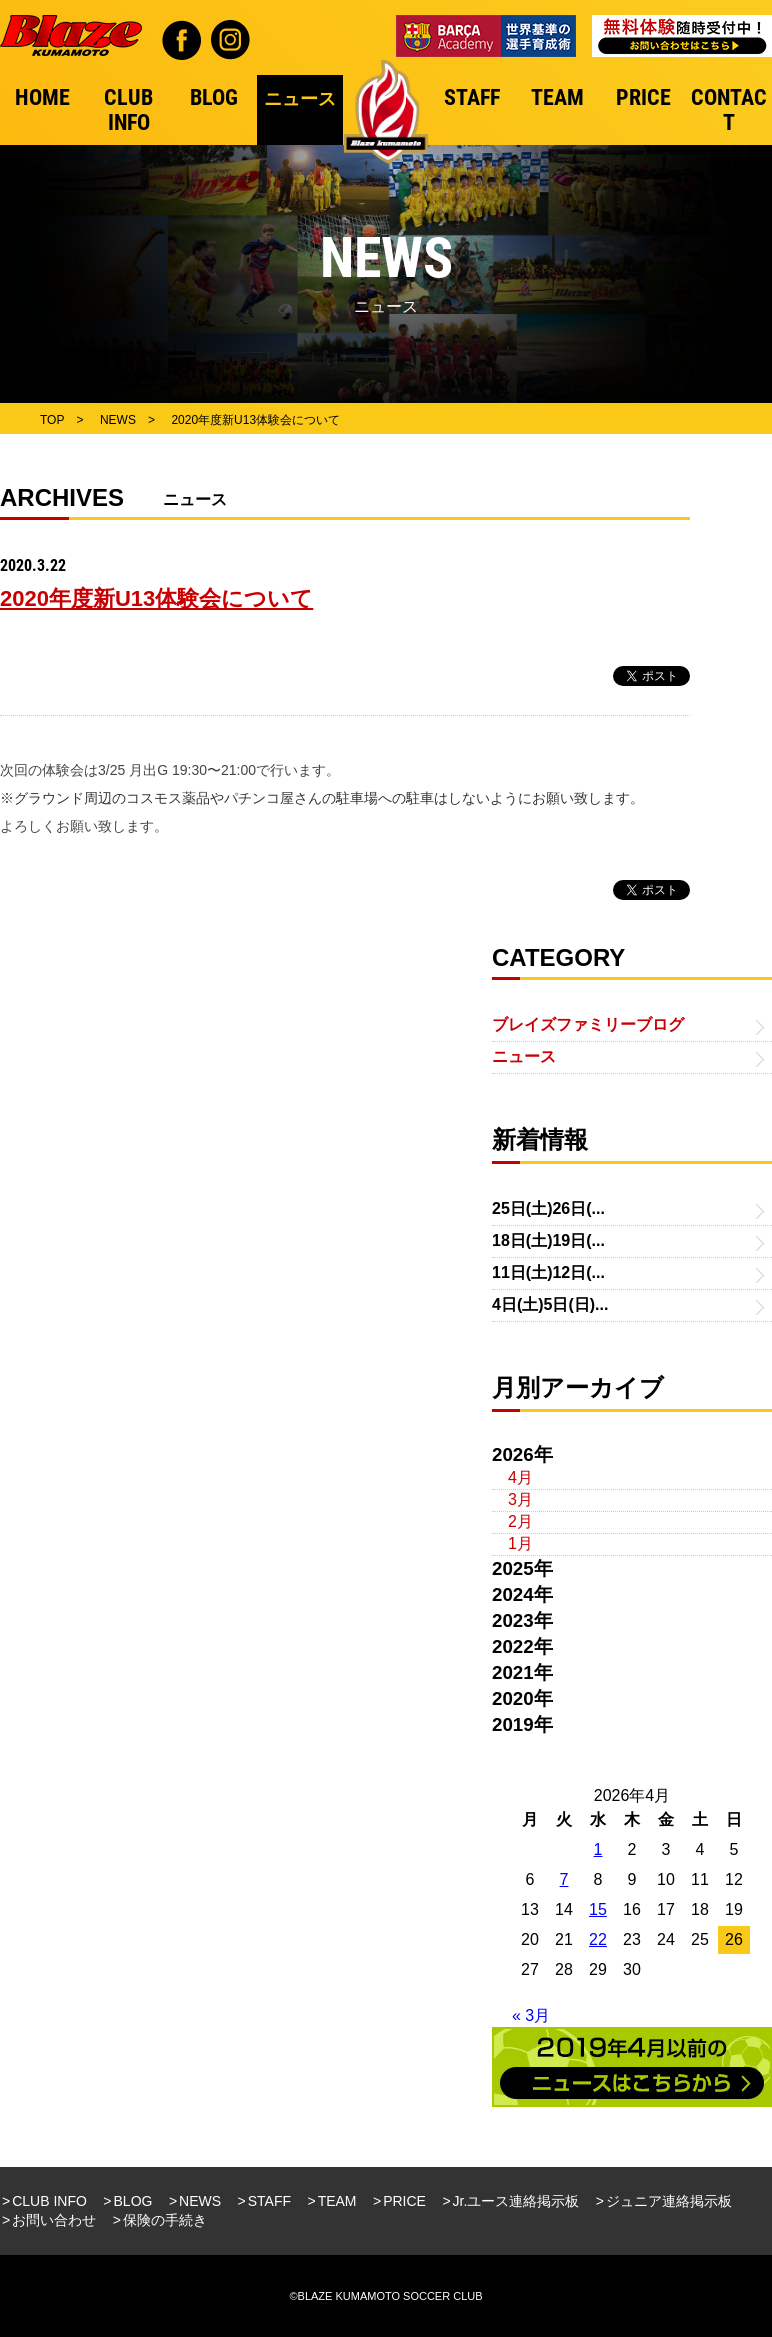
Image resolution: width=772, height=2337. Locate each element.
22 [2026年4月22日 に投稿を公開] (598, 1939)
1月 (520, 1543)
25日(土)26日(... (548, 1208)
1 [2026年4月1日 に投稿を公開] (598, 1849)
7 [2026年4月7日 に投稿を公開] (564, 1879)
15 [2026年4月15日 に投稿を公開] (598, 1909)
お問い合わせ (54, 2220)
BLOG (133, 2201)
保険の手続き (165, 2220)
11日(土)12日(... (548, 1272)
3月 (520, 1499)
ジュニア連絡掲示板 (669, 2201)
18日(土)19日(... (548, 1240)
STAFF (269, 2201)
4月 (520, 1477)
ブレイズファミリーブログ (588, 1024)
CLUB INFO (49, 2201)
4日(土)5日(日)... (550, 1304)
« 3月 (531, 2015)
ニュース (524, 1056)
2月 (520, 1521)
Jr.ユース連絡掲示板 (516, 2201)
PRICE (404, 2201)
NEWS (200, 2201)
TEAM (337, 2201)
